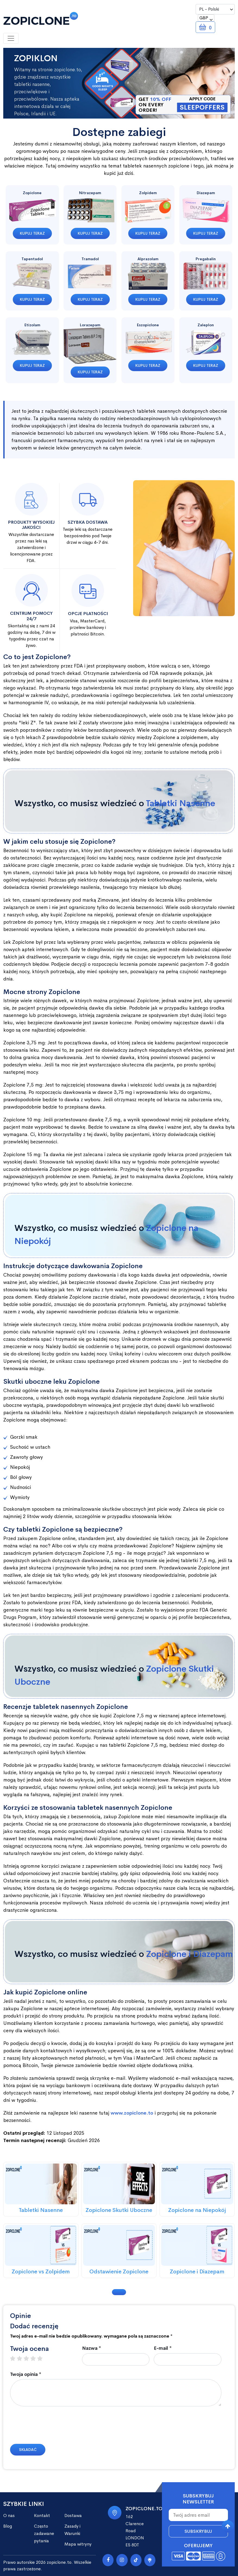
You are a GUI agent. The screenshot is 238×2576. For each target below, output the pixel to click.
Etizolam (32, 324)
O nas (9, 2515)
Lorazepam (90, 324)
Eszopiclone (148, 324)
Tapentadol (32, 258)
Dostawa (73, 2515)
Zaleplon (206, 324)
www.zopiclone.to (132, 2113)
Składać (28, 2449)
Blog (7, 2526)
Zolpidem (148, 192)
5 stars (42, 2358)
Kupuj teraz (32, 233)
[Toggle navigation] (10, 38)
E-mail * (163, 2348)
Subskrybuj (198, 2531)
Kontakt (42, 2515)
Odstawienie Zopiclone (118, 2271)
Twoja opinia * (25, 2374)
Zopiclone (32, 192)
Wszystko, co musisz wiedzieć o (114, 803)
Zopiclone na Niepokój (197, 2210)
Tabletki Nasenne (180, 803)
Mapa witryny (78, 2544)
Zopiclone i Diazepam (189, 1954)
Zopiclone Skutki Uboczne (119, 2210)
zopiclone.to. (60, 2562)
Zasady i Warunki (72, 2529)
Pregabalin (206, 258)
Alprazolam (147, 258)
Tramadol (90, 258)
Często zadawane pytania (44, 2533)
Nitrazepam (90, 192)
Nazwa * (91, 2348)
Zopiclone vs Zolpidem (41, 2271)
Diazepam (206, 192)
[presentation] (51, 2427)
